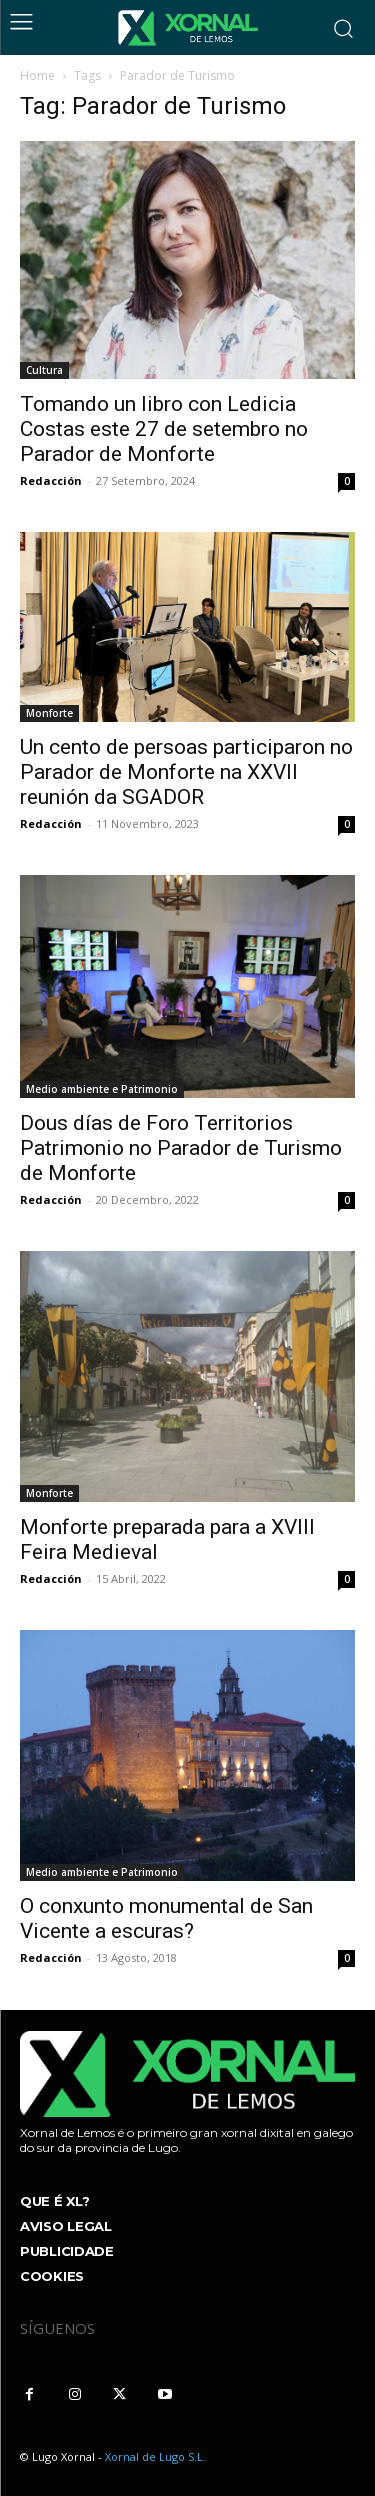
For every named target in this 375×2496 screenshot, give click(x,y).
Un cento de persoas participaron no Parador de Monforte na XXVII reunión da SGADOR (186, 772)
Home (37, 75)
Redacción (51, 480)
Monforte (49, 713)
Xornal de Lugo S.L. (155, 2456)
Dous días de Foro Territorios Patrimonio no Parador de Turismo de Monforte (181, 1148)
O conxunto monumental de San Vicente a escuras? (166, 1918)
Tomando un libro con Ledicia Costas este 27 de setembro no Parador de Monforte (164, 429)
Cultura (44, 370)
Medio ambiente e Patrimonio (102, 1089)
